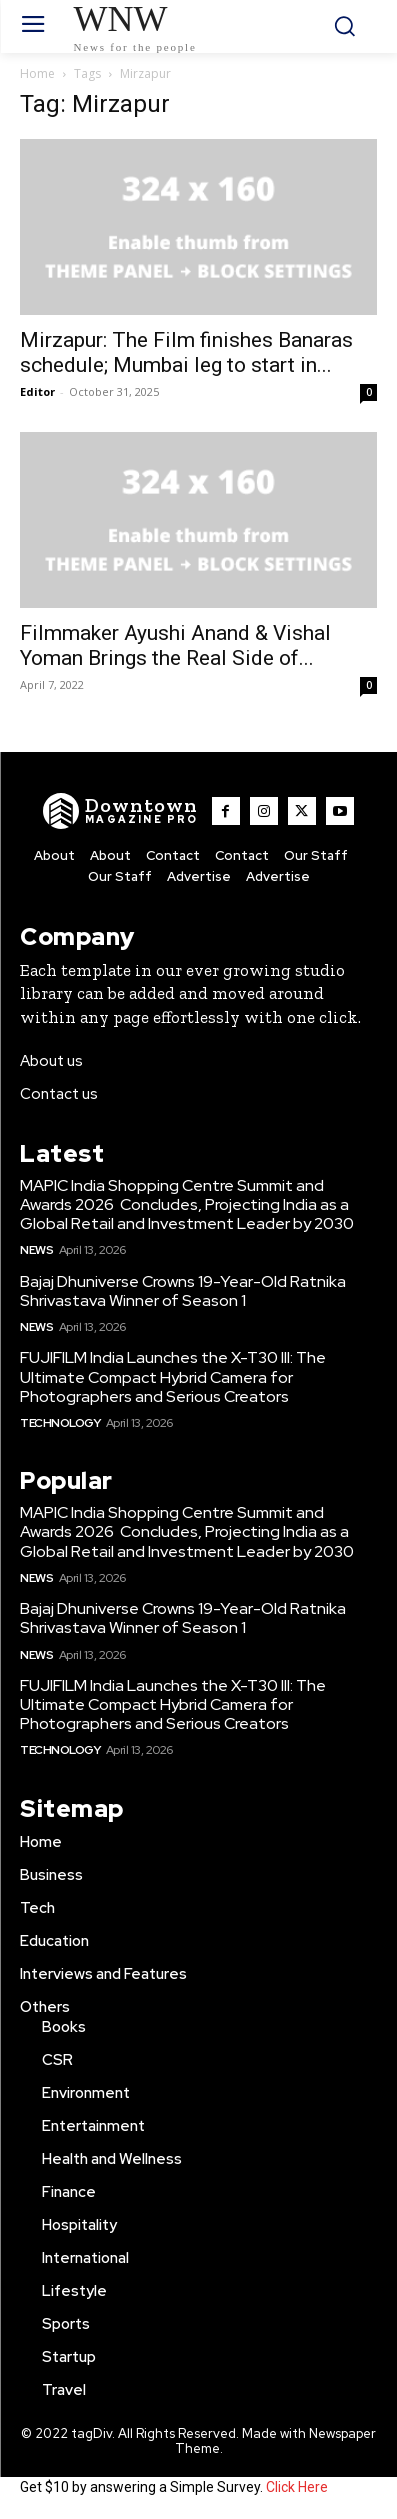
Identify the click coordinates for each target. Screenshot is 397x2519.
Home (37, 73)
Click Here (297, 2487)
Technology (60, 1423)
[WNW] (120, 811)
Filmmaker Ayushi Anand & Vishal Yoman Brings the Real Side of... (175, 645)
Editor (37, 391)
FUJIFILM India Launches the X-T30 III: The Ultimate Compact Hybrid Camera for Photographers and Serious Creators (173, 1376)
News (36, 1250)
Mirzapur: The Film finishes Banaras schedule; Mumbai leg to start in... (186, 352)
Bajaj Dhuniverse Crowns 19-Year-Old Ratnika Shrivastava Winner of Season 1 (183, 1291)
